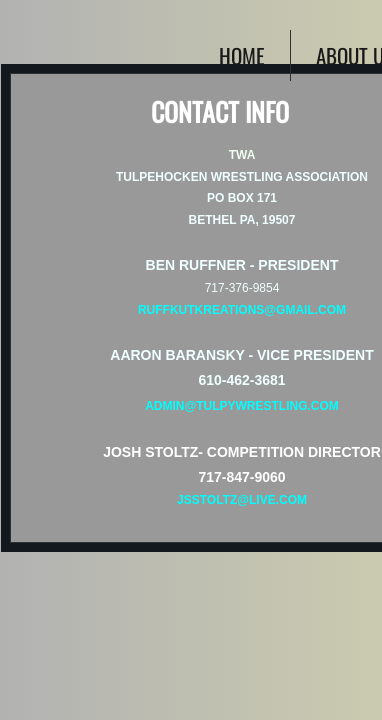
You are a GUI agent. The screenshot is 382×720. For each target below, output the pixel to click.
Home (242, 55)
